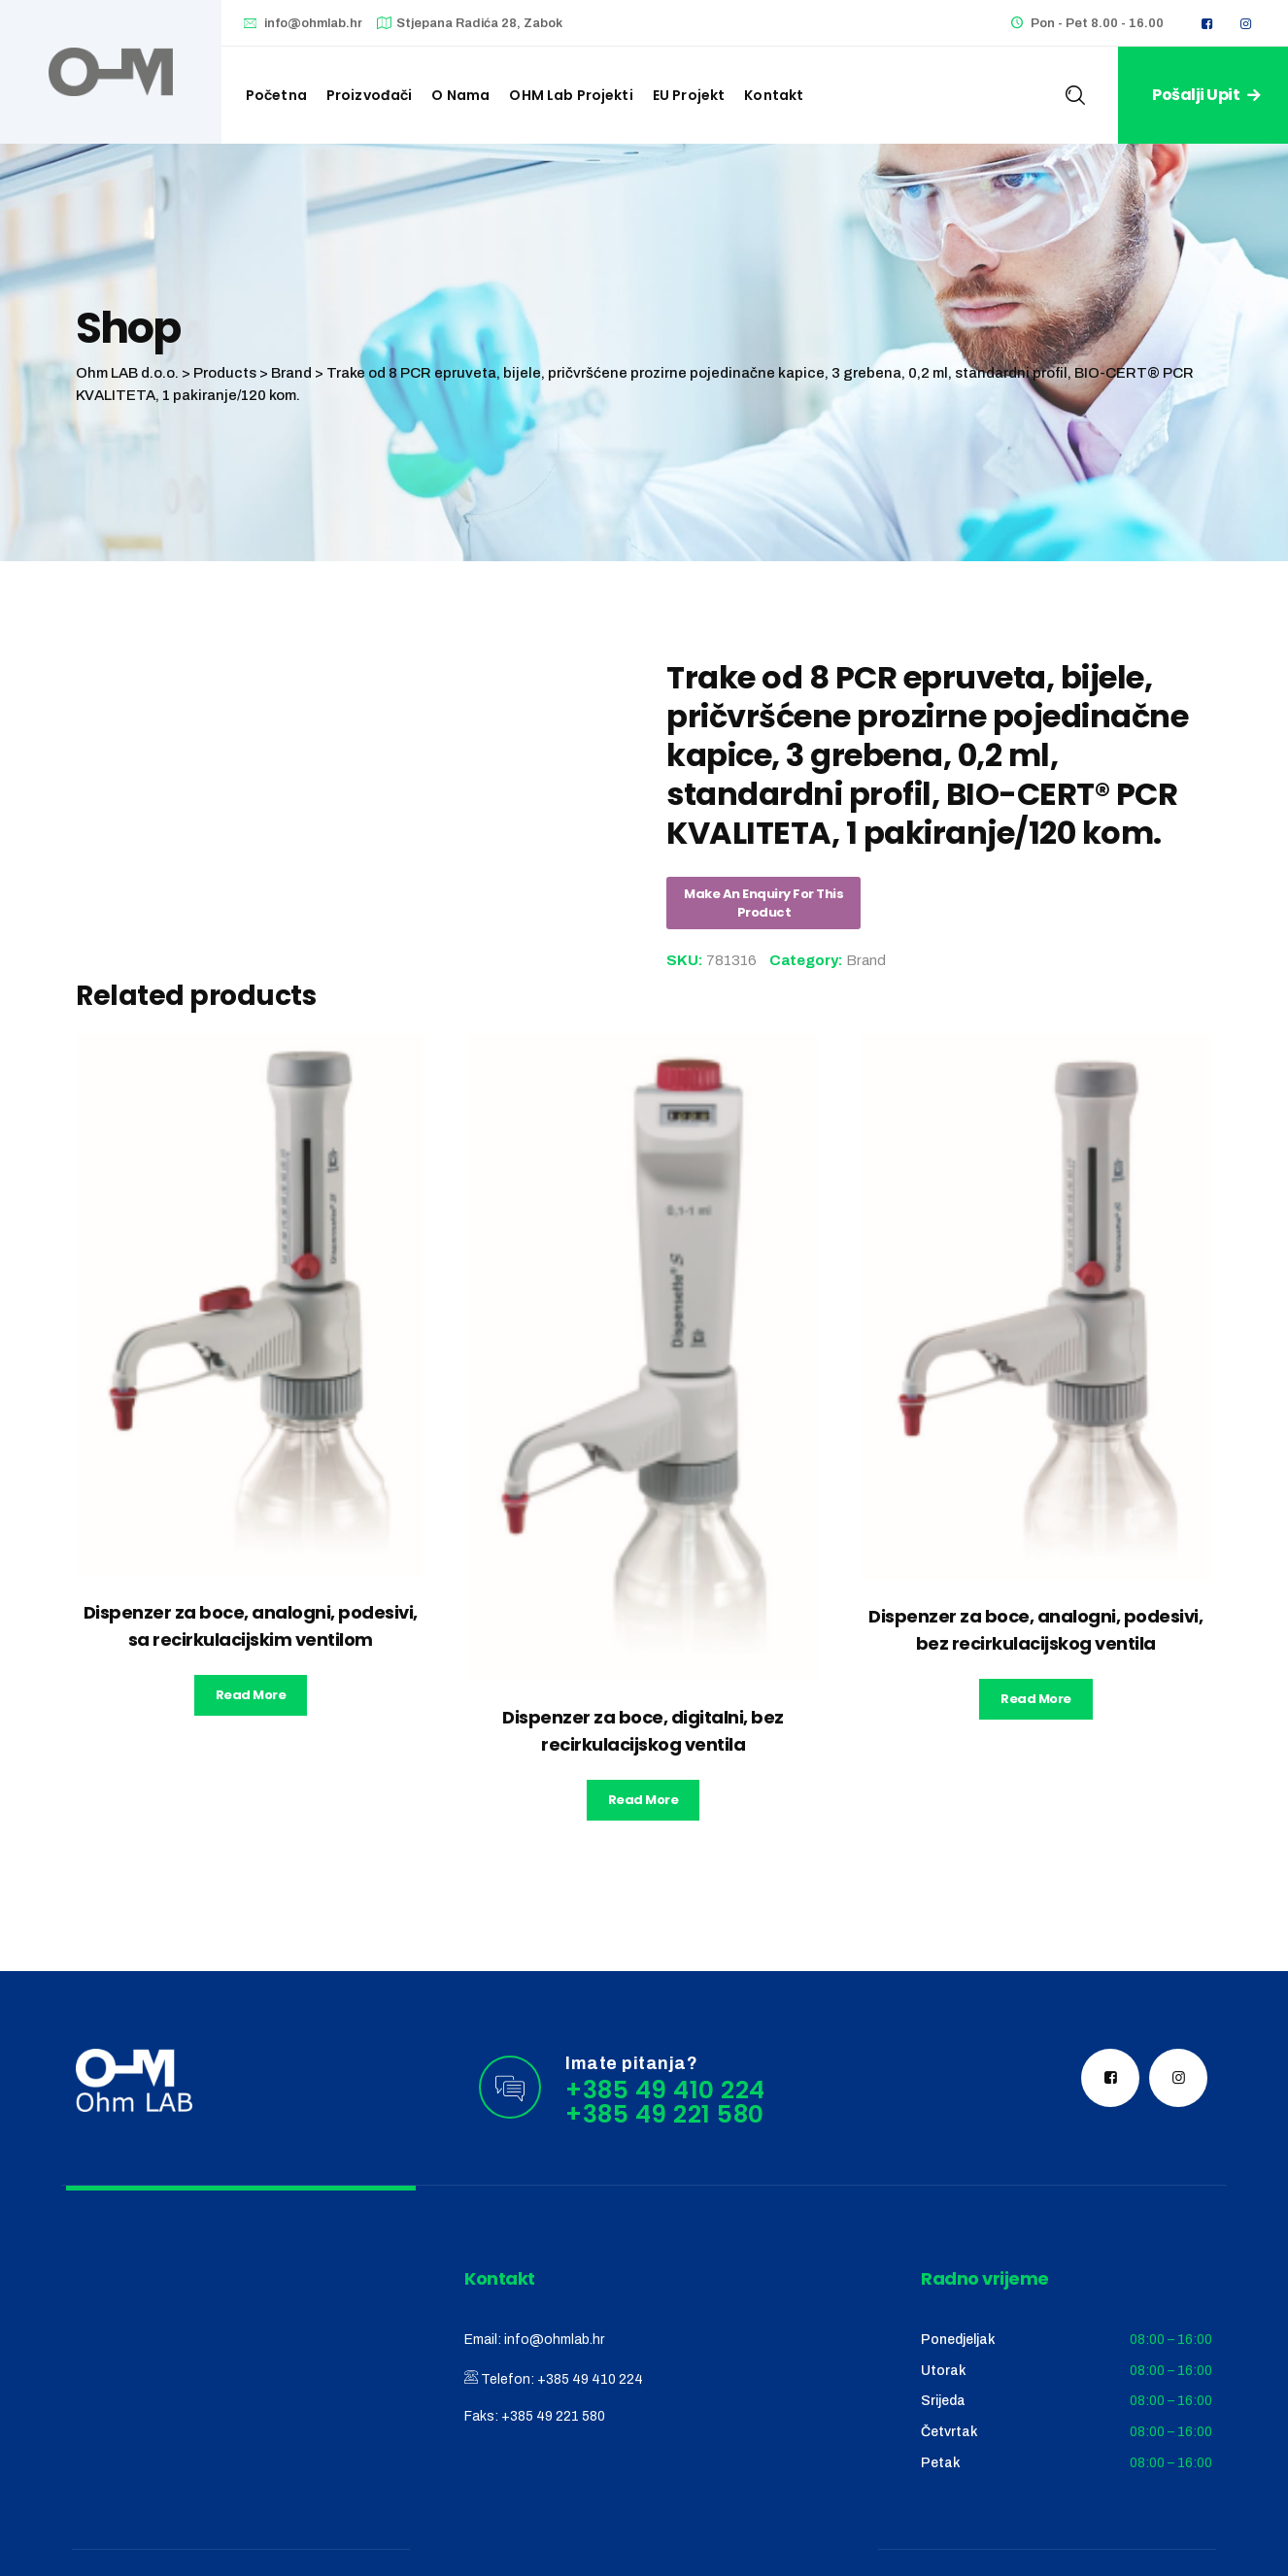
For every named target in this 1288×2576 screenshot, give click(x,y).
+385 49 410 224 (590, 2379)
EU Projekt (689, 95)
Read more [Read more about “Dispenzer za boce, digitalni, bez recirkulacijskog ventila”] (643, 1799)
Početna (276, 95)
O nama (460, 95)
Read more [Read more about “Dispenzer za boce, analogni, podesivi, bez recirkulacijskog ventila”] (1035, 1698)
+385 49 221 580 (553, 2416)
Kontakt (773, 95)
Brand (866, 960)
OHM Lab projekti (570, 95)
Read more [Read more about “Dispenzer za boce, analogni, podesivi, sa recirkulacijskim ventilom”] (251, 1695)
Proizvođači (369, 95)
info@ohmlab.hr (313, 23)
